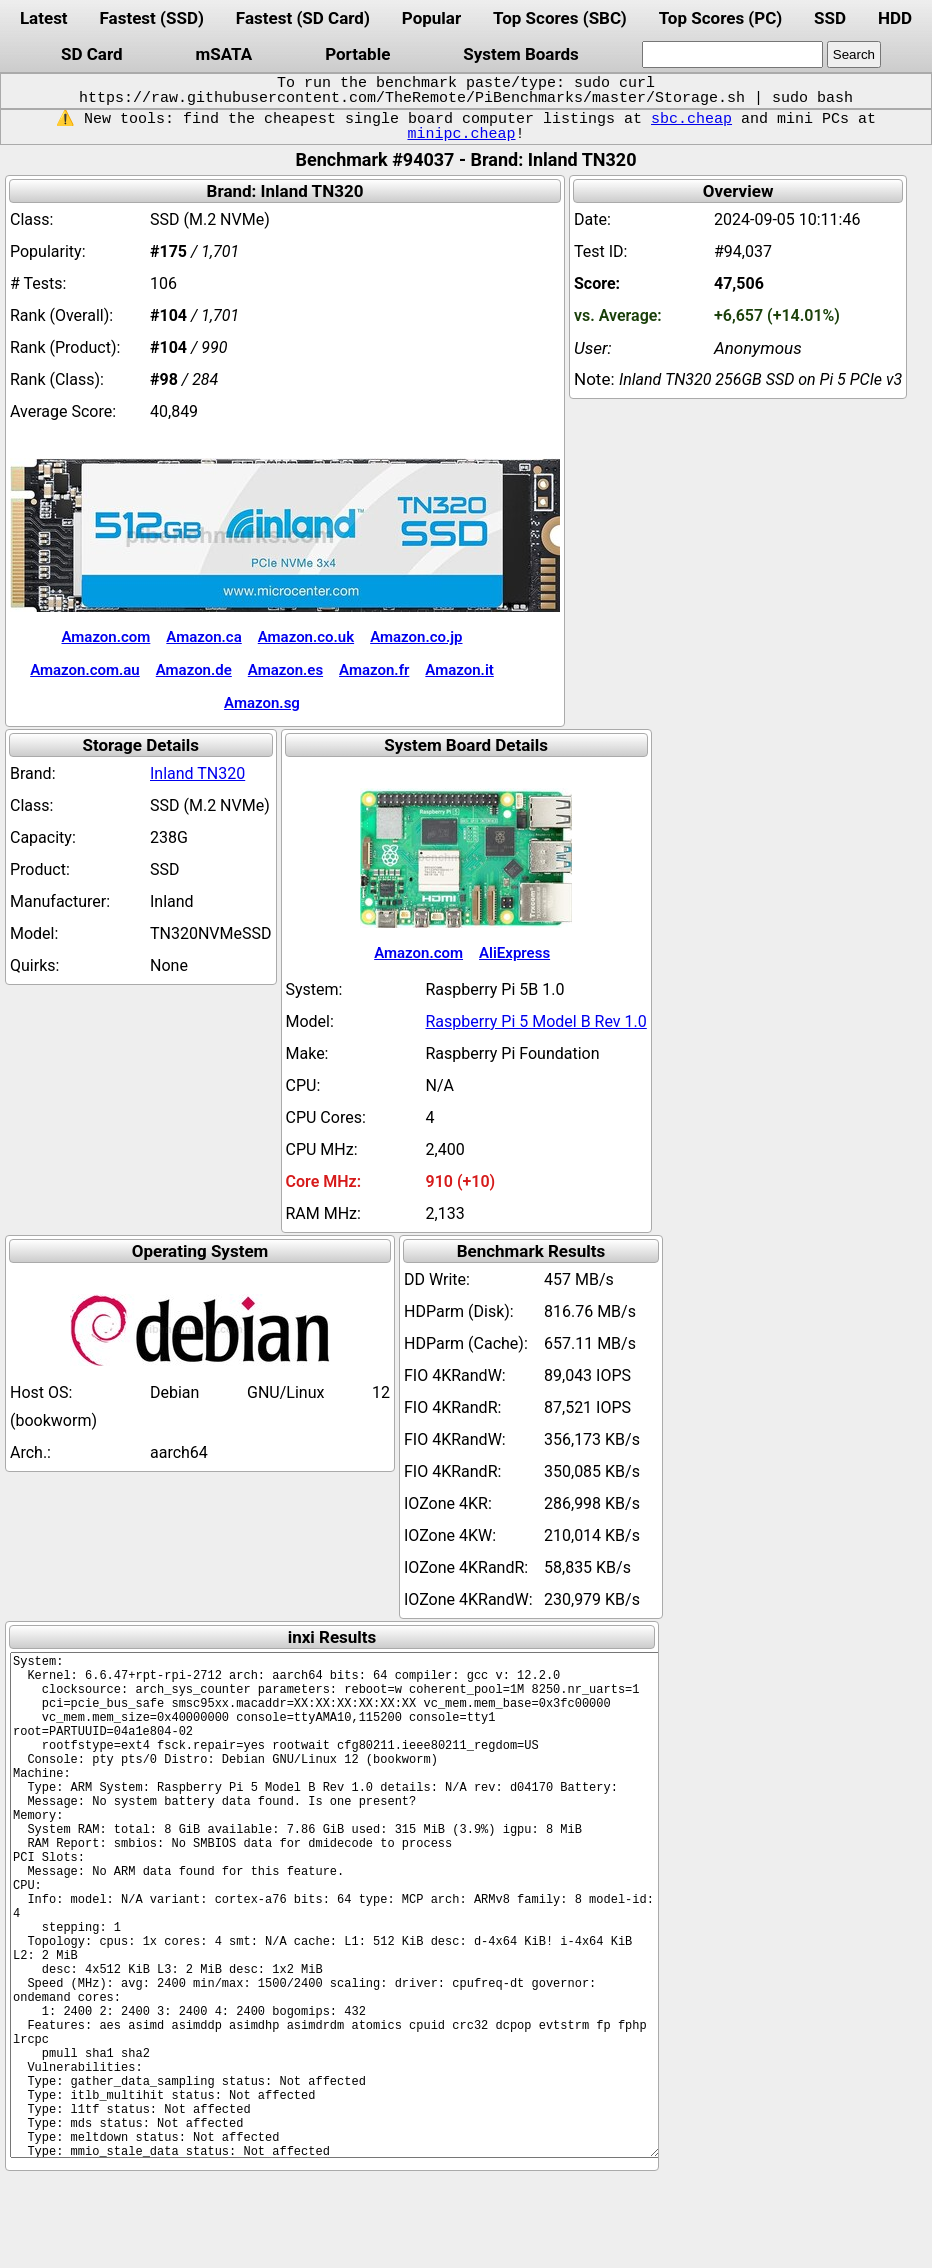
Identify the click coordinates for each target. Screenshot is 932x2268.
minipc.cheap (461, 134)
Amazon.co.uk (306, 637)
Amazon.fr (374, 670)
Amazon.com (105, 637)
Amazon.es (285, 670)
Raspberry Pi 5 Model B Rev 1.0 (536, 1021)
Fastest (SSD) (152, 18)
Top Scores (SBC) (560, 18)
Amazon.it (459, 670)
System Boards (521, 54)
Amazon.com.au (85, 670)
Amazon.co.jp (416, 637)
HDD (895, 18)
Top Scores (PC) (720, 18)
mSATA (224, 54)
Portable (357, 54)
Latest (44, 18)
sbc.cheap (691, 119)
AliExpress (514, 953)
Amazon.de (194, 670)
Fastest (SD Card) (303, 18)
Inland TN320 (197, 773)
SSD (830, 18)
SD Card (92, 54)
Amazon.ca (203, 637)
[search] (732, 54)
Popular (431, 18)
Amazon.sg (262, 703)
